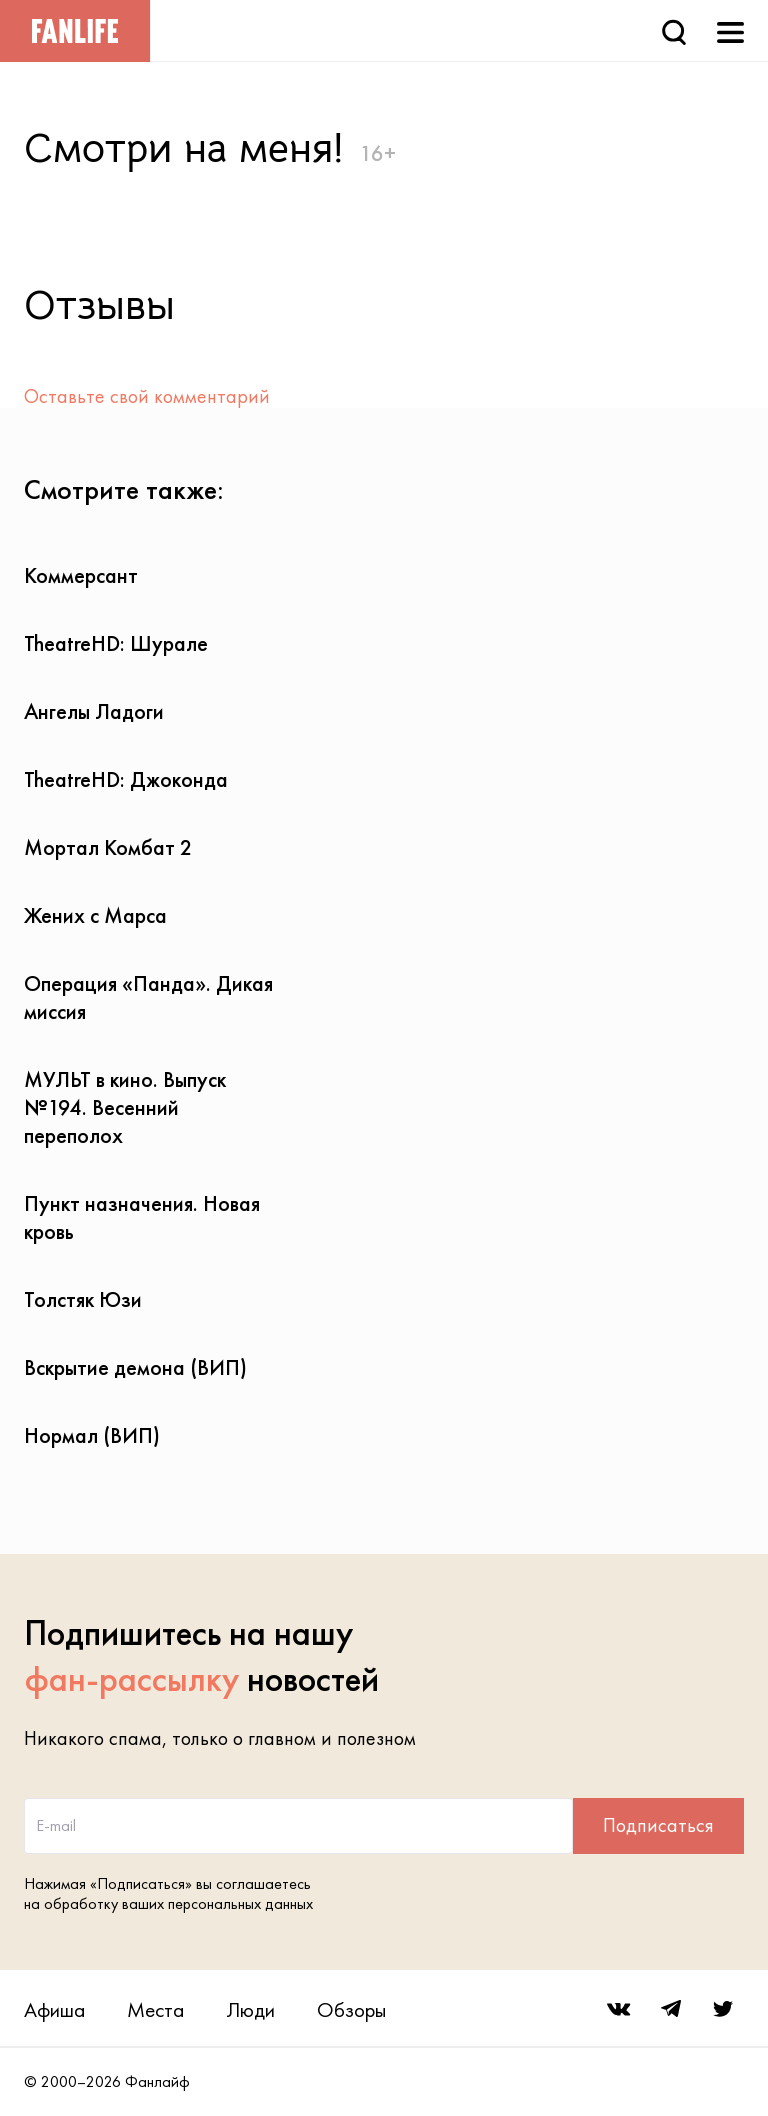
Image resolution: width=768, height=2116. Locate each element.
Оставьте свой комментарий (147, 396)
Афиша (54, 2009)
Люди (250, 2009)
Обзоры (351, 2009)
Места (155, 2009)
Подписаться (658, 1825)
